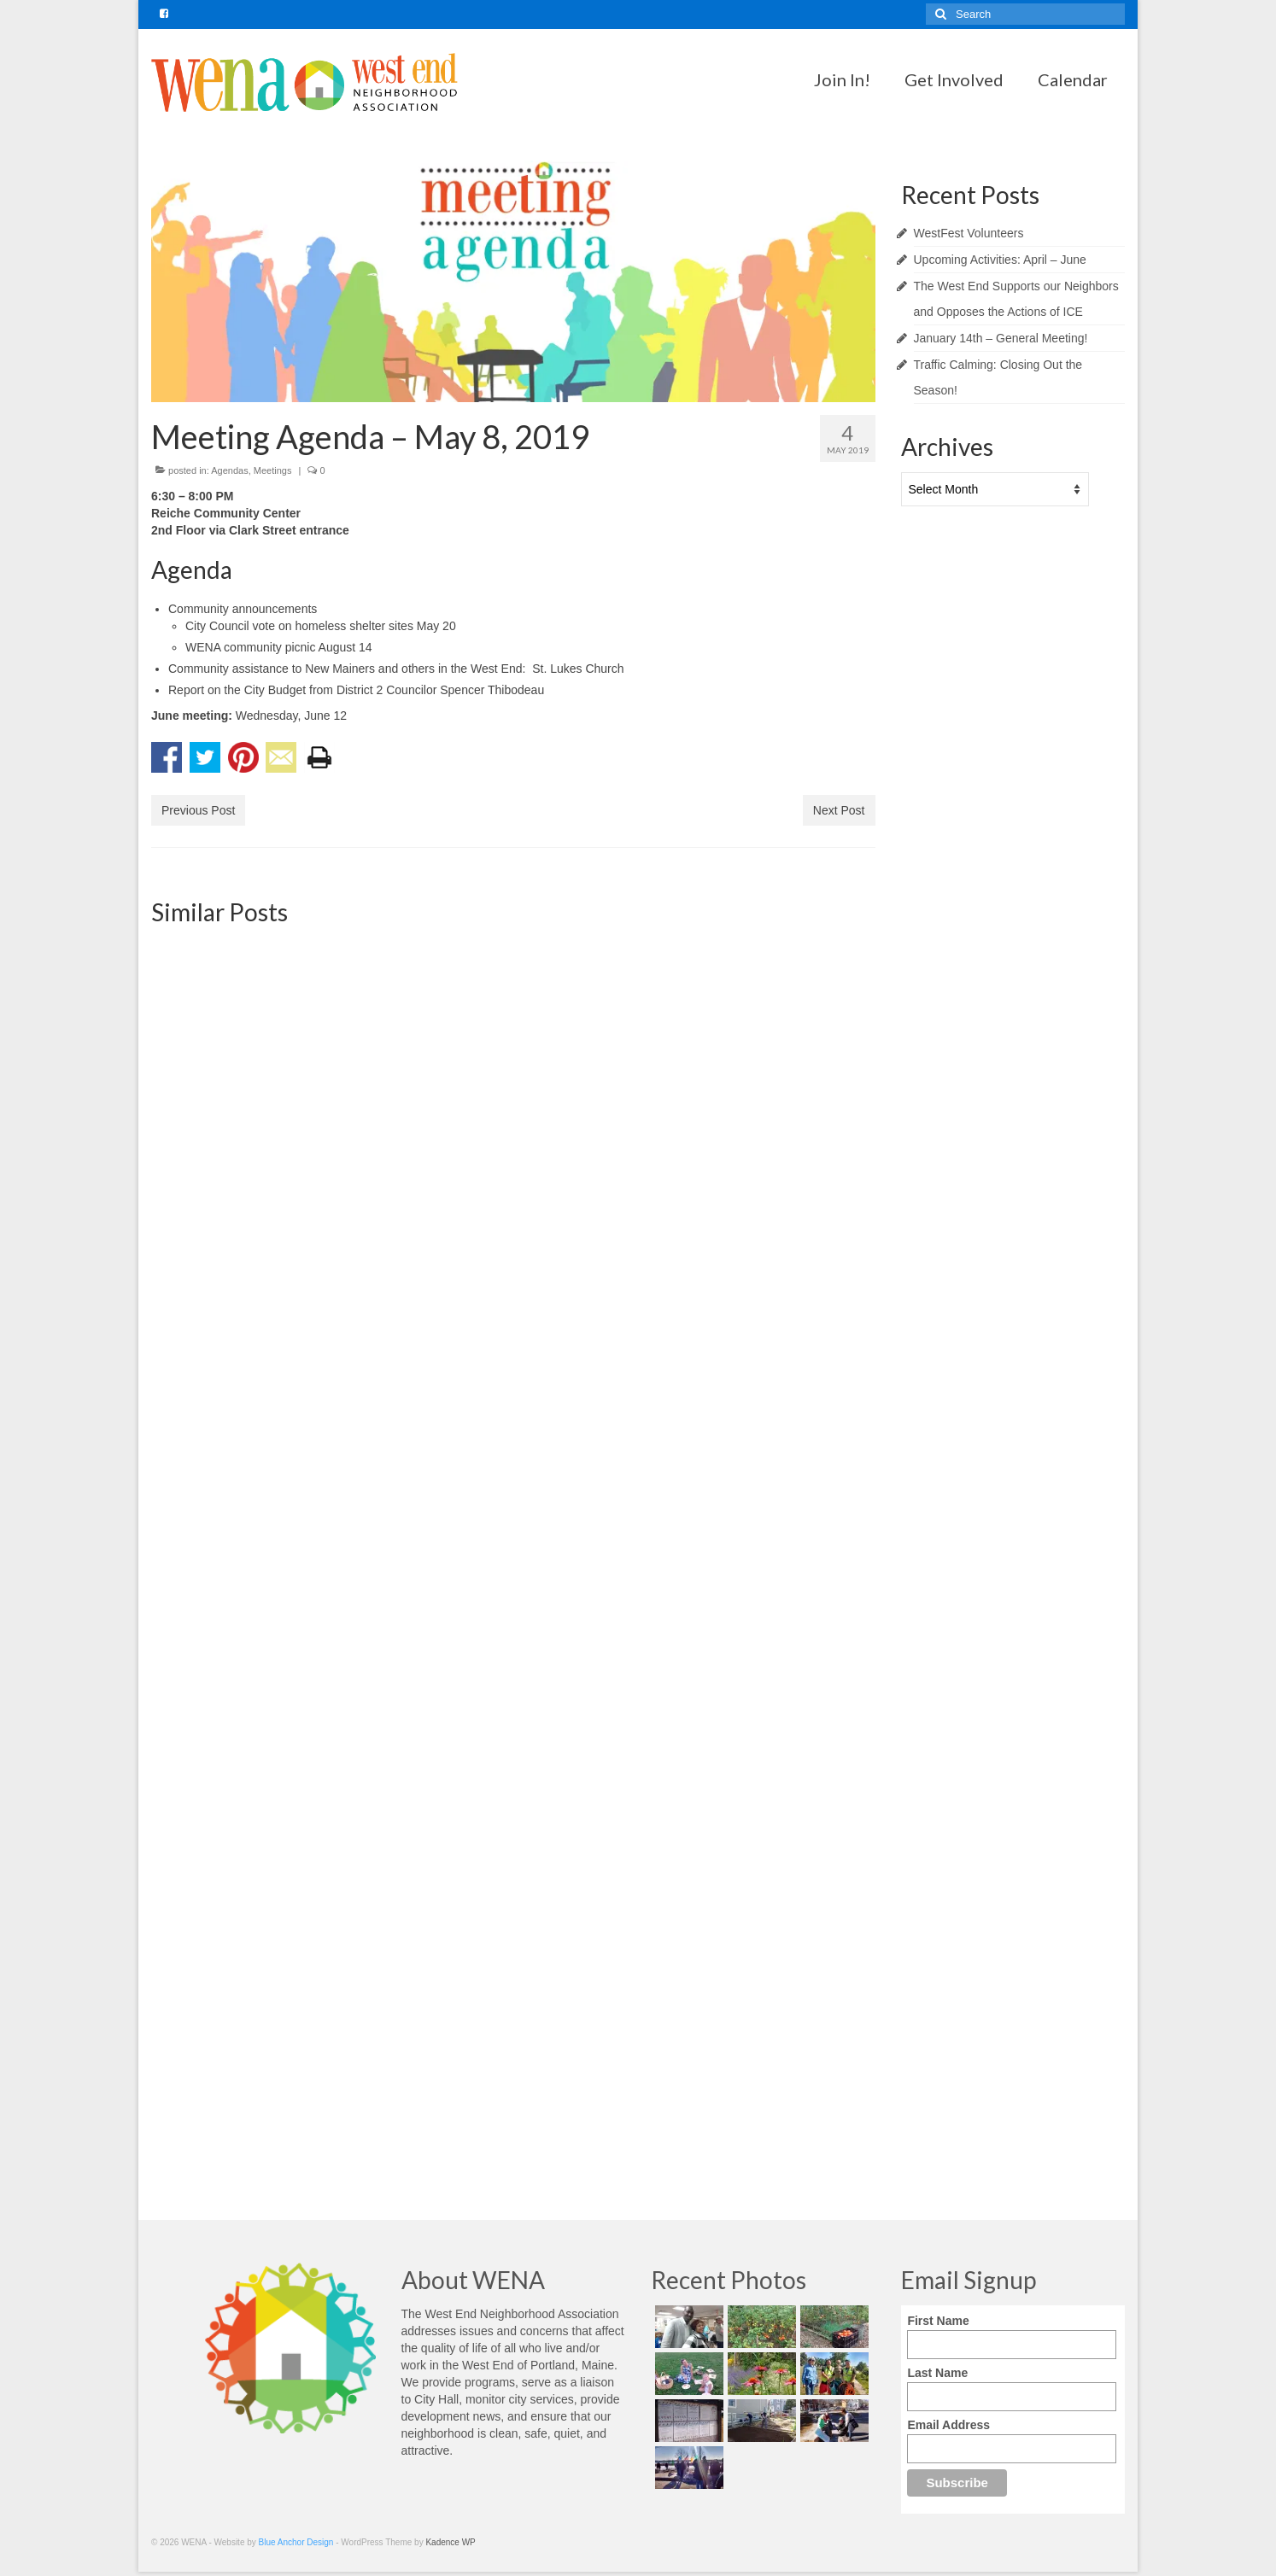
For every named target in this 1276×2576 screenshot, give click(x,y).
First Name (938, 2321)
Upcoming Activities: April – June (1000, 259)
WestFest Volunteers (969, 233)
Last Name (937, 2373)
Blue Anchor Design (296, 2542)
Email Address (948, 2425)
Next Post (839, 810)
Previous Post (198, 810)
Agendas (229, 470)
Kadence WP (450, 2542)
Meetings (273, 470)
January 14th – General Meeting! (1001, 338)
